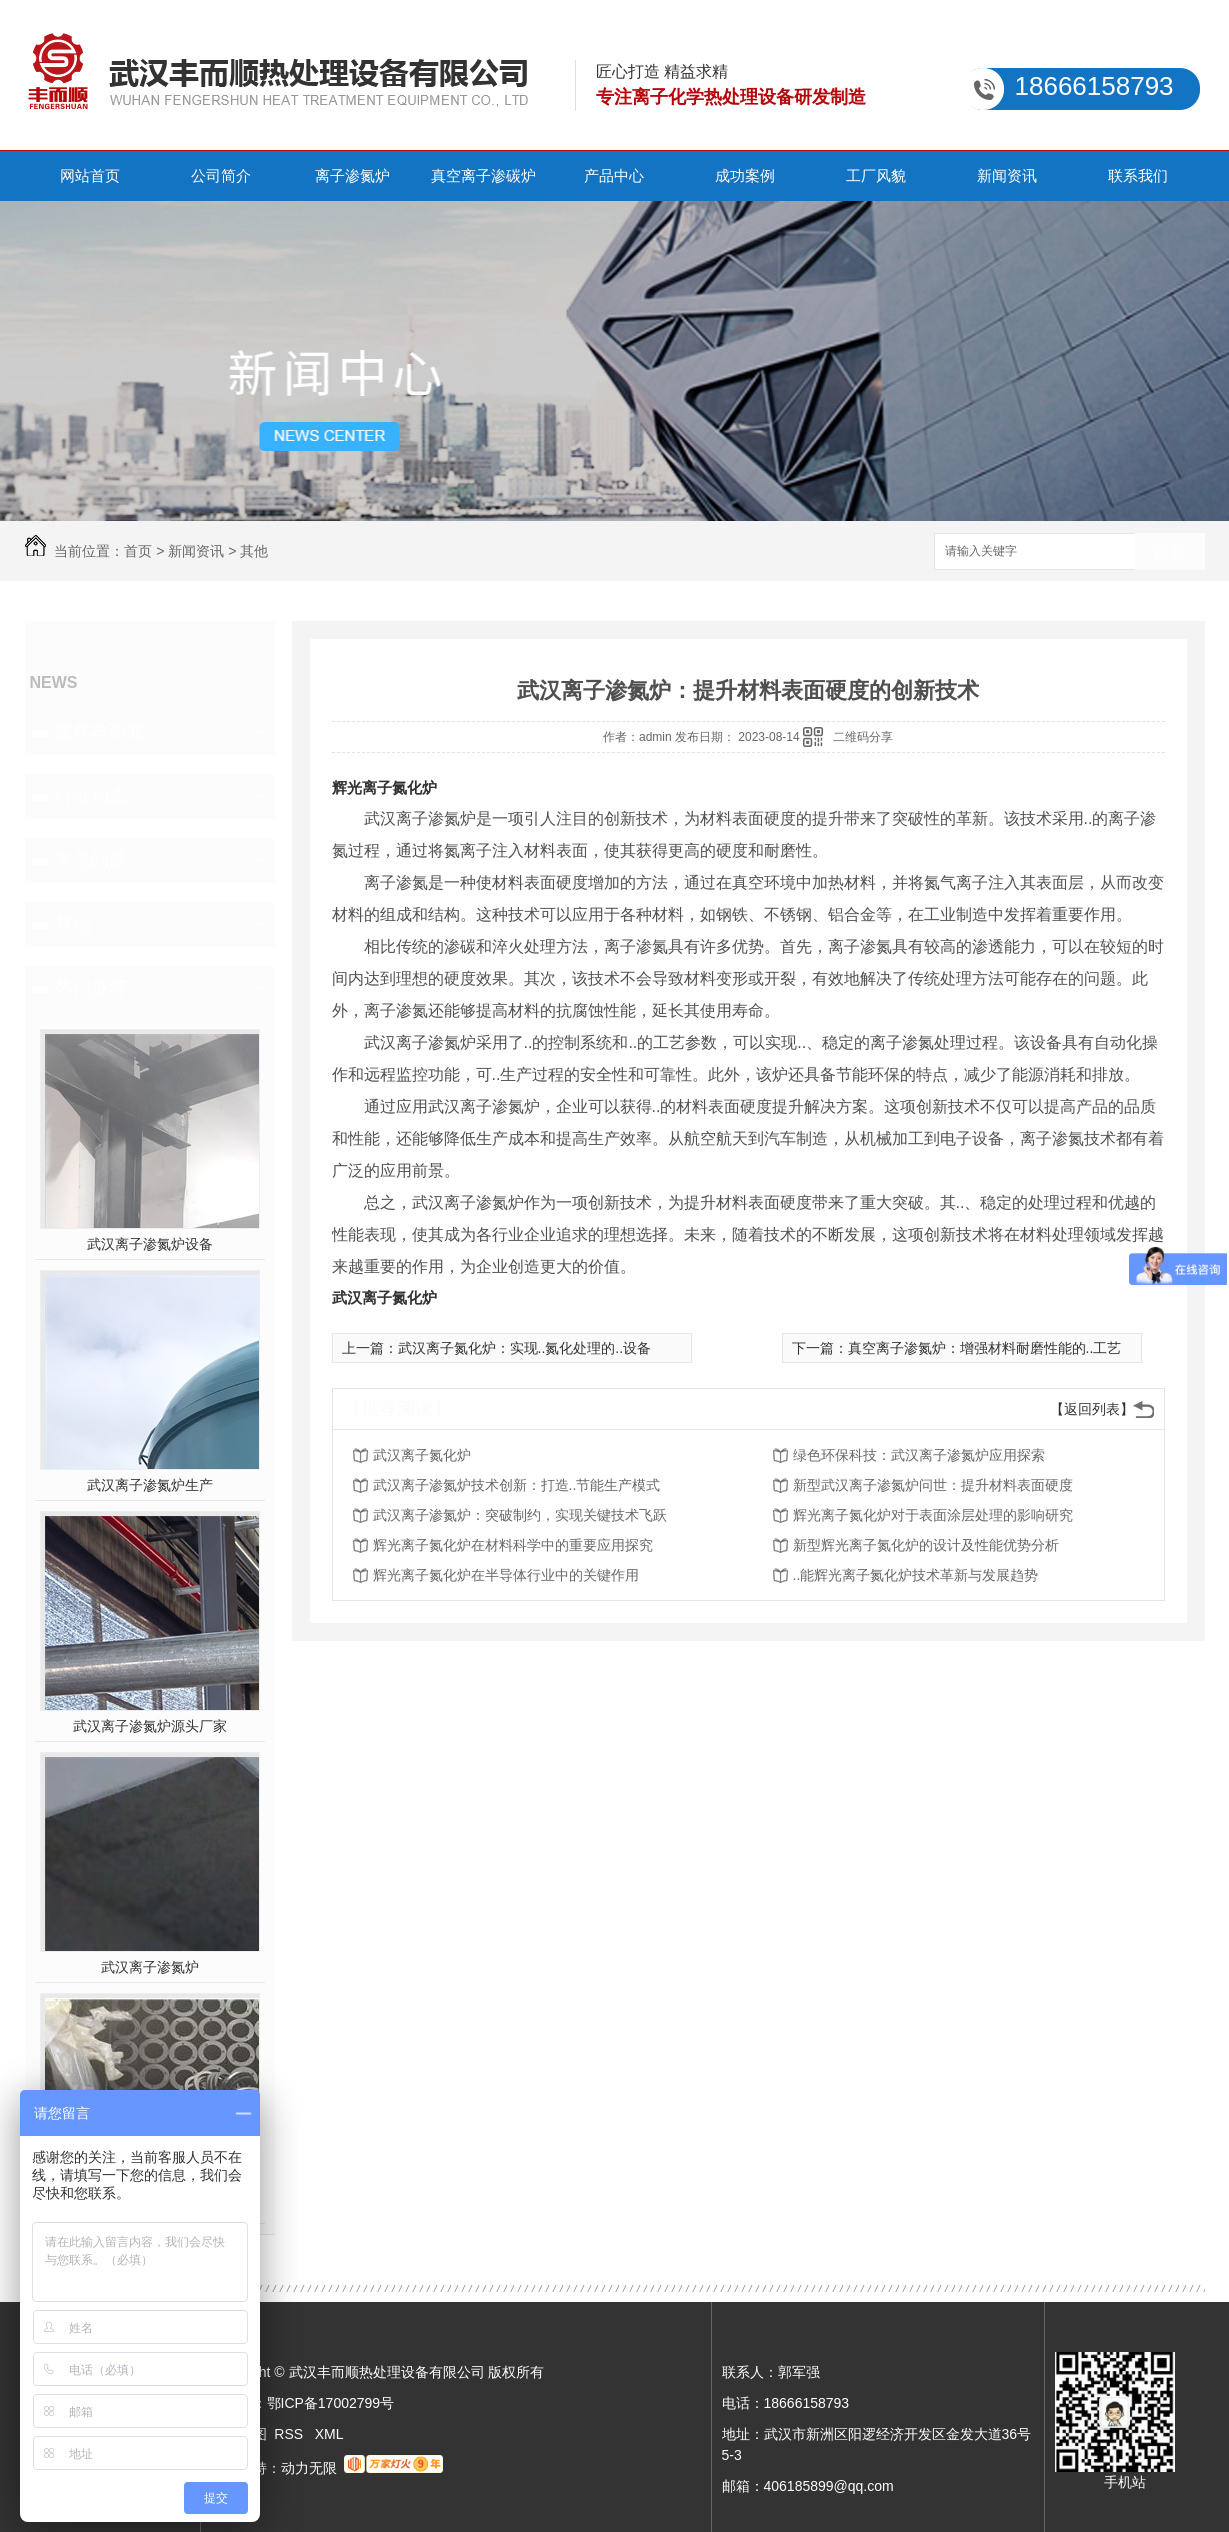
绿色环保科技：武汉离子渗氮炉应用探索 (919, 1455)
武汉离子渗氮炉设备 (150, 1244)
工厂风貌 (876, 175)
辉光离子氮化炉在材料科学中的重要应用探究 (513, 1545)
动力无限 (309, 2468)
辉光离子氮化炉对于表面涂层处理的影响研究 (933, 1515)
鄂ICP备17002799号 (331, 2403)
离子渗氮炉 (352, 175)
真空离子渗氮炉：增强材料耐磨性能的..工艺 (985, 1348)
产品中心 (614, 175)
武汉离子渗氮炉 (150, 1967)
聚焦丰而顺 (100, 732)
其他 (254, 551)
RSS (290, 2434)
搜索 (1170, 552)
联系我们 (1138, 175)
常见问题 (91, 860)
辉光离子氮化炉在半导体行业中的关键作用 (506, 1575)
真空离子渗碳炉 (483, 175)
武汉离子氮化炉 (384, 1297)
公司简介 (221, 175)
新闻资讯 (1007, 175)
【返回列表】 (1092, 1409)
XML (329, 2434)
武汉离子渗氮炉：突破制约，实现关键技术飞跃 (520, 1515)
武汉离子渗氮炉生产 (150, 1485)
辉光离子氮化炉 (384, 787)
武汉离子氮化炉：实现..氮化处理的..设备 (525, 1348)
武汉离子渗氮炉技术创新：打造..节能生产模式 (517, 1485)
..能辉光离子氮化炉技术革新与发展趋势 (916, 1575)
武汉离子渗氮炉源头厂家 (150, 1726)
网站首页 (90, 175)
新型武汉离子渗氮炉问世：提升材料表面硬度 (933, 1485)
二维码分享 (863, 737)
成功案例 (745, 175)
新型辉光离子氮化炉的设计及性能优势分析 (926, 1545)
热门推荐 (91, 988)
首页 (138, 551)
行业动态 (91, 796)
